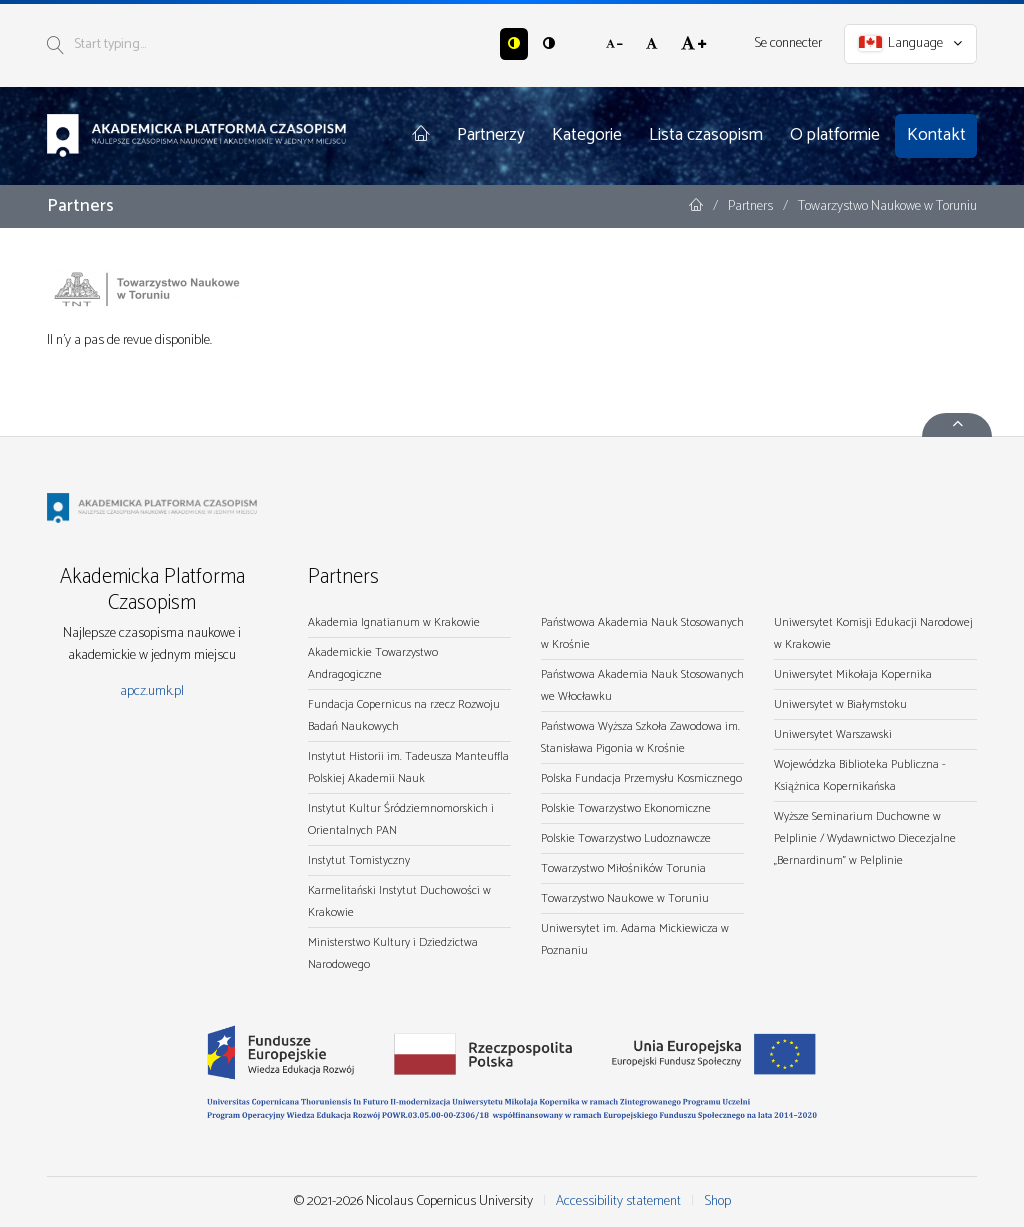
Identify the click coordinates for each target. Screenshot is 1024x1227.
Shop (717, 1201)
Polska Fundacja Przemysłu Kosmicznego (641, 778)
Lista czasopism (706, 135)
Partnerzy (491, 135)
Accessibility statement (618, 1201)
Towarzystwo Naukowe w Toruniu (625, 898)
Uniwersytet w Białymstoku (840, 704)
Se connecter (788, 43)
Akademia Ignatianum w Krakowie (394, 622)
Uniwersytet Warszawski (833, 734)
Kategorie (587, 135)
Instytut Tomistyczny (359, 860)
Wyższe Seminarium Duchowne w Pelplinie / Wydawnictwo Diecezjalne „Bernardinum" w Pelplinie (865, 838)
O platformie (835, 135)
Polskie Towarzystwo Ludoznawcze (626, 838)
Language (911, 43)
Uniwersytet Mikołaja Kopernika (853, 674)
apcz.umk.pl (152, 691)
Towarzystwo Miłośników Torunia (623, 868)
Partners (752, 206)
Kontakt (936, 135)
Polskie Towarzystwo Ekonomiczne (626, 808)
